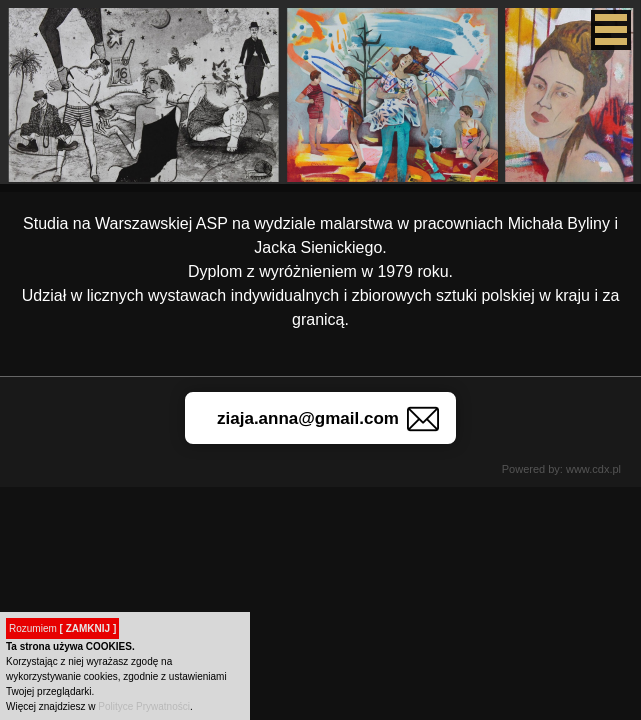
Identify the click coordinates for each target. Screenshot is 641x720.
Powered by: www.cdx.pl (561, 469)
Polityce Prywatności (144, 706)
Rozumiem (62, 628)
